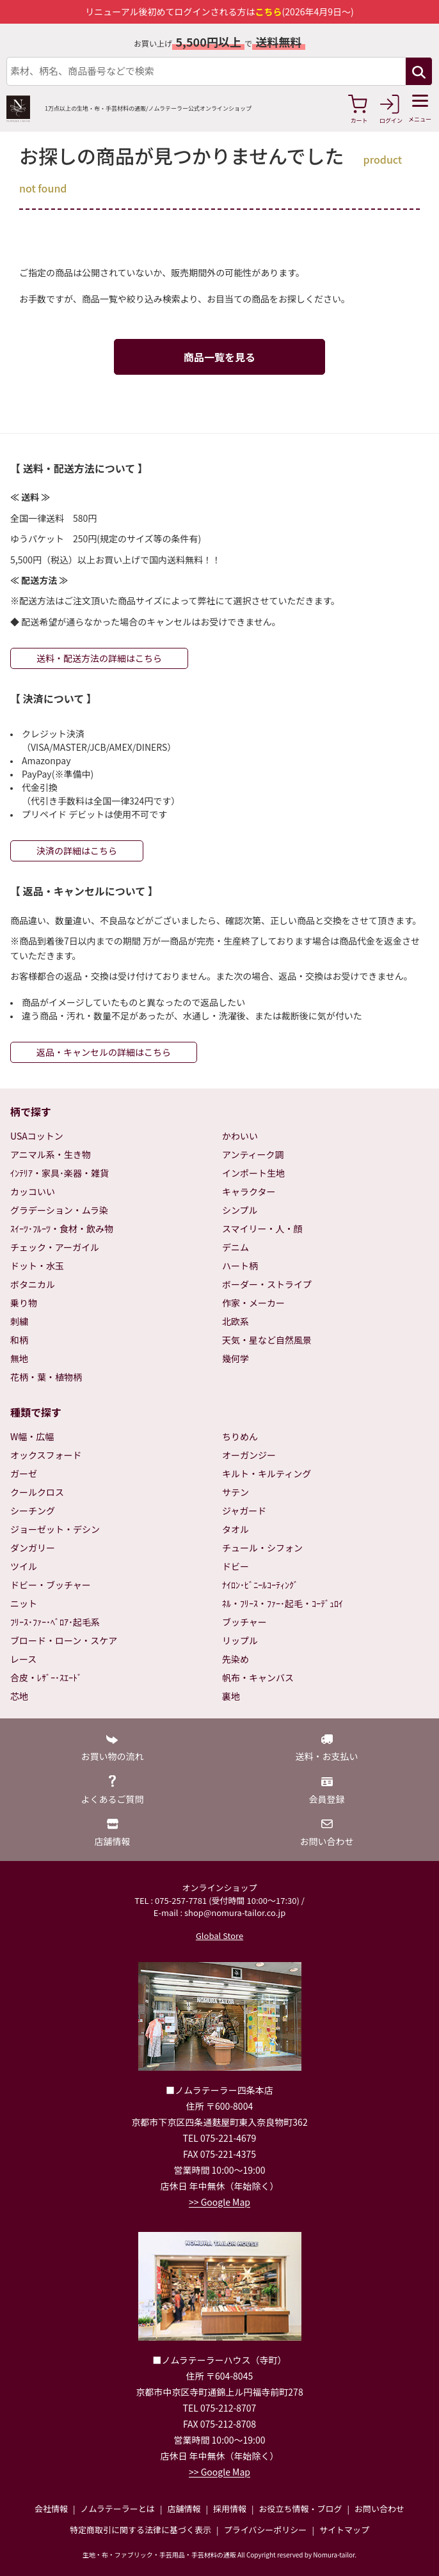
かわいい (240, 1135)
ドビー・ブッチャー (50, 1584)
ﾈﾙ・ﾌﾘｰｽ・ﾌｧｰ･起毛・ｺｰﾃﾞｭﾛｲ (282, 1603)
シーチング (32, 1510)
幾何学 (235, 1358)
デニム (235, 1247)
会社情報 (51, 2508)
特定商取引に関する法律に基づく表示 (140, 2530)
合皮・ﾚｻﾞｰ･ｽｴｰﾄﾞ (46, 1677)
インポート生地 (253, 1172)
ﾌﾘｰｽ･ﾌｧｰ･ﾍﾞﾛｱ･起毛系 (55, 1621)
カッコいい (32, 1191)
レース (23, 1659)
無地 (19, 1358)
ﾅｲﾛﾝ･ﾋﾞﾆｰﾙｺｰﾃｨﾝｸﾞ (260, 1584)
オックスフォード (46, 1455)
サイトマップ (344, 2530)
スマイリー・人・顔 (262, 1228)
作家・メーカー (253, 1302)
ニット (23, 1603)
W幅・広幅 (32, 1436)
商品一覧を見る (219, 357)
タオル (235, 1529)
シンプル (240, 1210)
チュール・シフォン (262, 1547)
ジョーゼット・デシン (55, 1529)
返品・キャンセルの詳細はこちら (103, 1052)
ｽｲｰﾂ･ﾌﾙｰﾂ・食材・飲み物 (61, 1228)
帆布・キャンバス (258, 1677)
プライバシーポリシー (265, 2530)
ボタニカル (32, 1284)
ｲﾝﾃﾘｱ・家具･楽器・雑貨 (59, 1172)
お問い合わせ (379, 2508)
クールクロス (37, 1492)
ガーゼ (23, 1473)
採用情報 (229, 2508)
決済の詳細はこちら (76, 850)
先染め (235, 1659)
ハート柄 (240, 1265)
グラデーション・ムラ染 (59, 1210)
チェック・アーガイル (54, 1247)
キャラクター (248, 1191)
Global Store (219, 1935)
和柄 (19, 1339)
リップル (240, 1640)
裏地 (231, 1696)
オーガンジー (249, 1455)
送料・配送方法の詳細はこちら (99, 658)
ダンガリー (32, 1547)
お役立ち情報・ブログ (300, 2508)
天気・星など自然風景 (267, 1339)
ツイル (23, 1566)
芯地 (19, 1696)
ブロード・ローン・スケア (63, 1640)
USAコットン (36, 1135)
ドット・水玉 (37, 1265)
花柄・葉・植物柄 (46, 1376)
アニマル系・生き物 (50, 1154)
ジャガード (244, 1510)
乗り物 (23, 1302)
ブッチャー (244, 1621)
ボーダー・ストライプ (267, 1284)
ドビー (235, 1566)
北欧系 (235, 1321)
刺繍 (19, 1321)
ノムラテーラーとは (118, 2508)
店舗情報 (183, 2508)
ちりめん (240, 1436)
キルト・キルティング (266, 1473)
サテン (235, 1492)
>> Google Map (219, 2201)
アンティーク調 (253, 1154)
